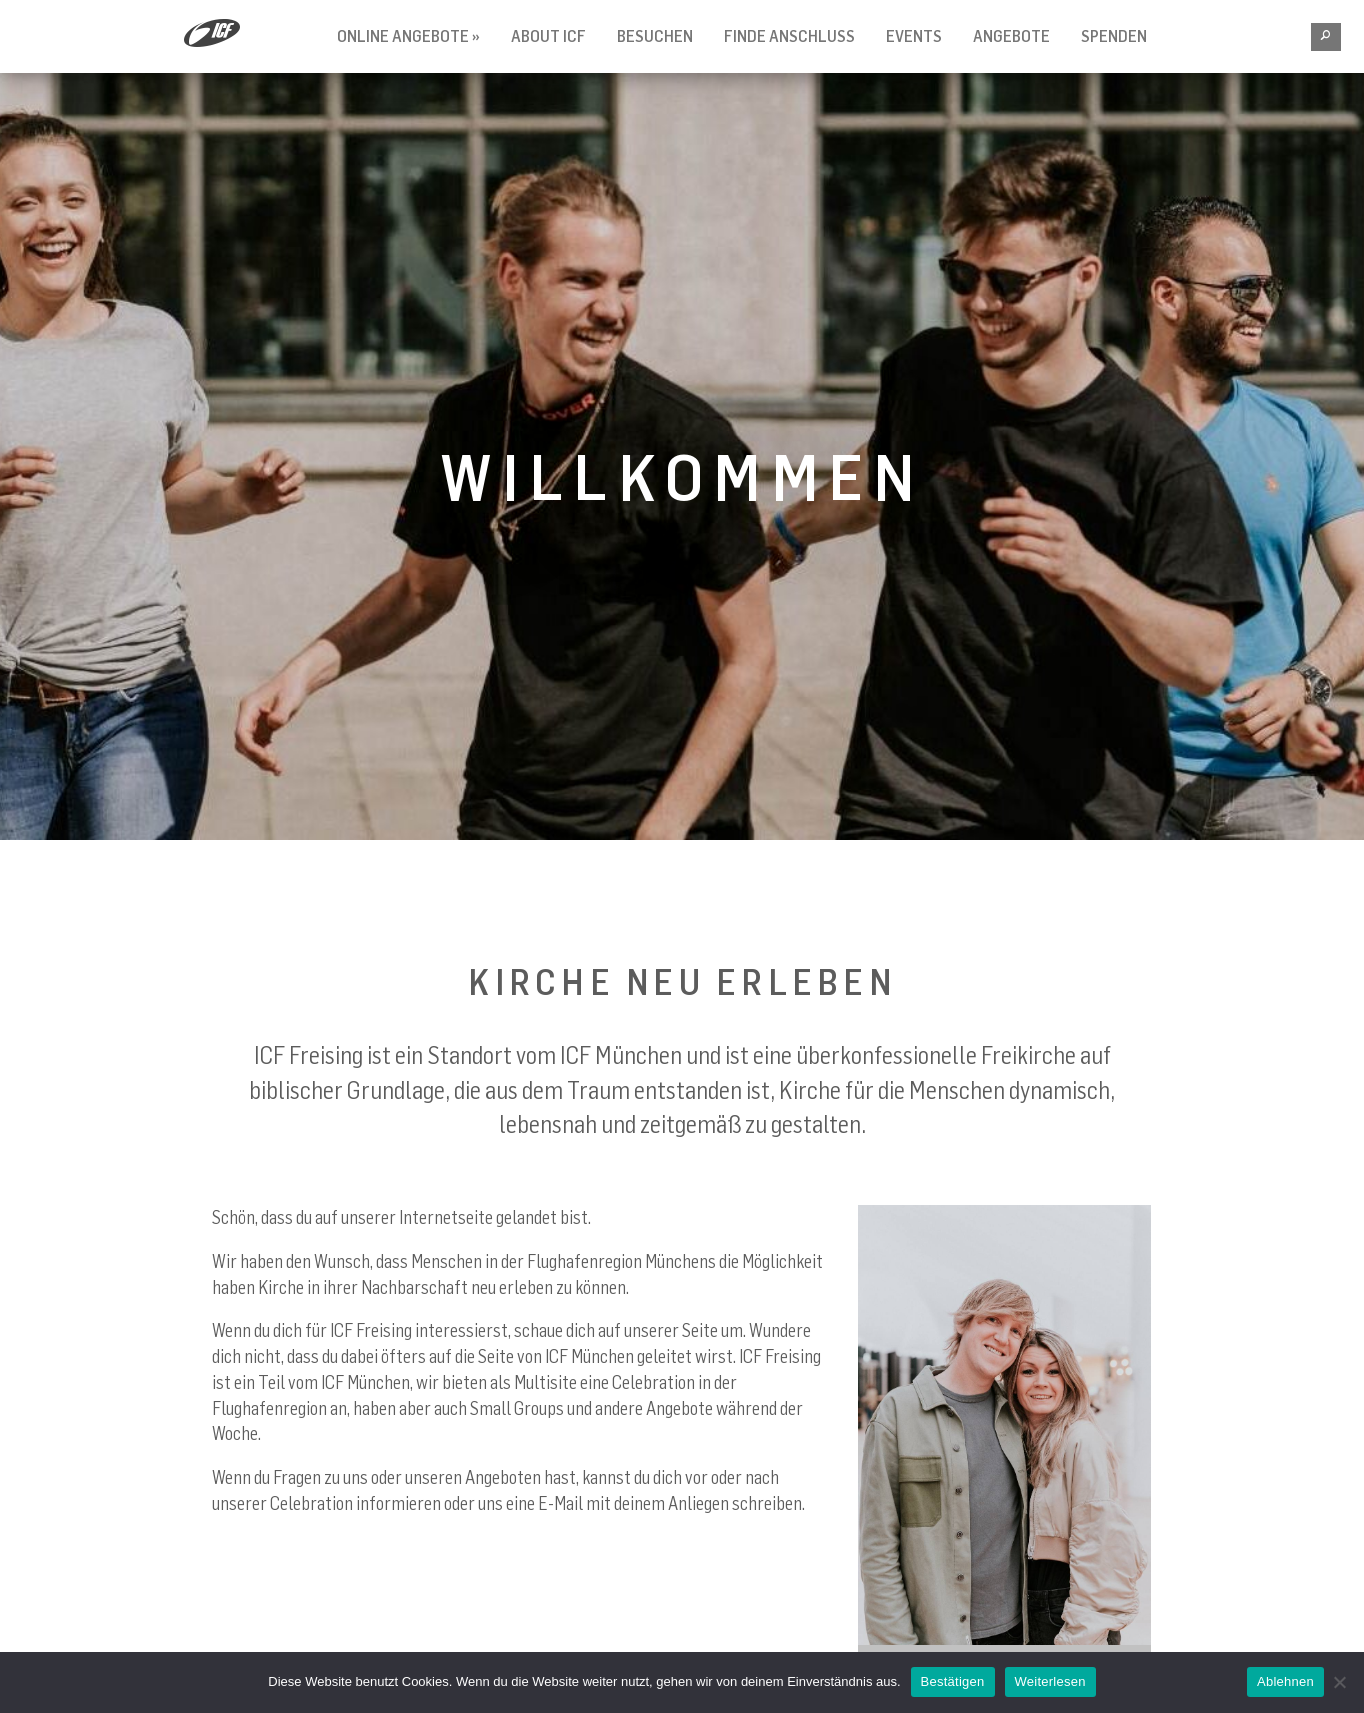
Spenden (1114, 36)
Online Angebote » (408, 36)
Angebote (1011, 36)
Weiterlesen (1050, 1681)
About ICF (548, 36)
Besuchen (655, 36)
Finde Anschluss (789, 36)
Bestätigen (953, 1681)
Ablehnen (1285, 1681)
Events (914, 36)
